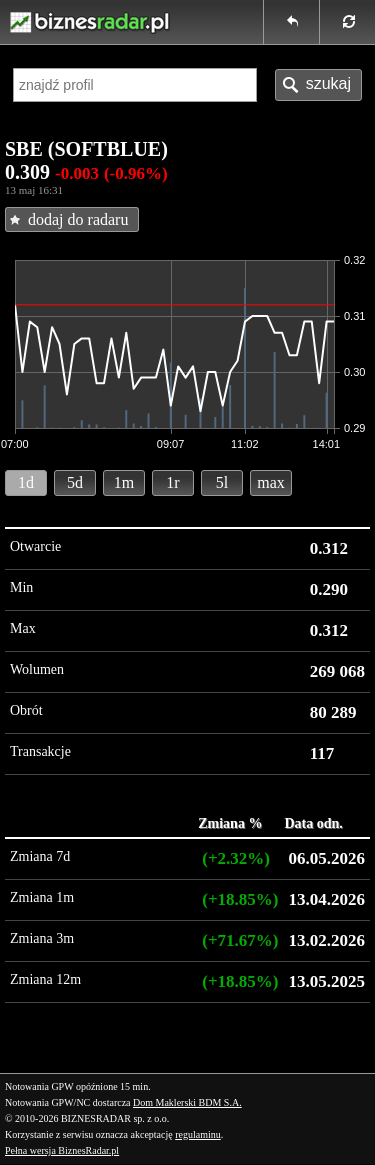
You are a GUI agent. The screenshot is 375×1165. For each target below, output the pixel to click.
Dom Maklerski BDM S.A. (187, 1102)
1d (26, 482)
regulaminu (198, 1134)
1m (124, 482)
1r (172, 482)
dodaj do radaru (78, 219)
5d (75, 482)
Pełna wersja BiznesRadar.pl (62, 1150)
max (271, 482)
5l (222, 482)
